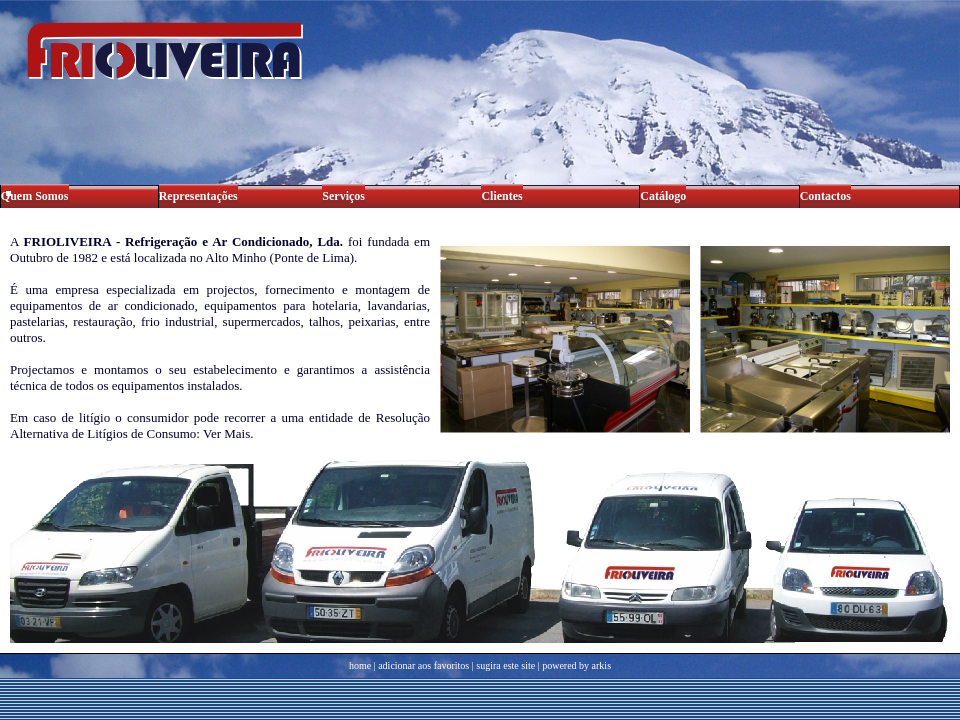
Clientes (501, 196)
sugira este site (505, 665)
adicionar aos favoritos (423, 665)
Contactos (825, 196)
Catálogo (663, 196)
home (360, 665)
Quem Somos (35, 196)
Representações (198, 196)
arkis (601, 665)
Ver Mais (226, 433)
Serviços (343, 196)
